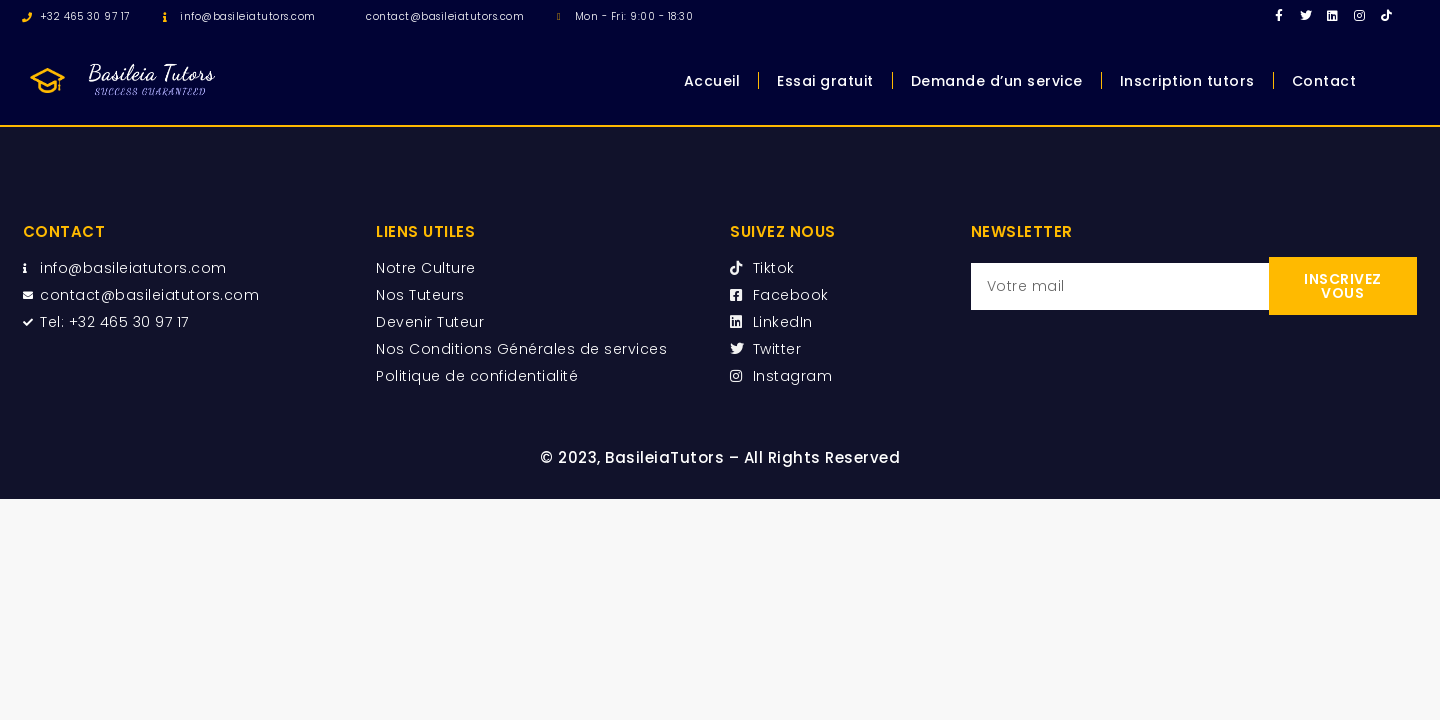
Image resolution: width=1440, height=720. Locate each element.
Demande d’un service (997, 81)
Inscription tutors (1187, 81)
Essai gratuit (825, 81)
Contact (1324, 81)
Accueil (712, 81)
